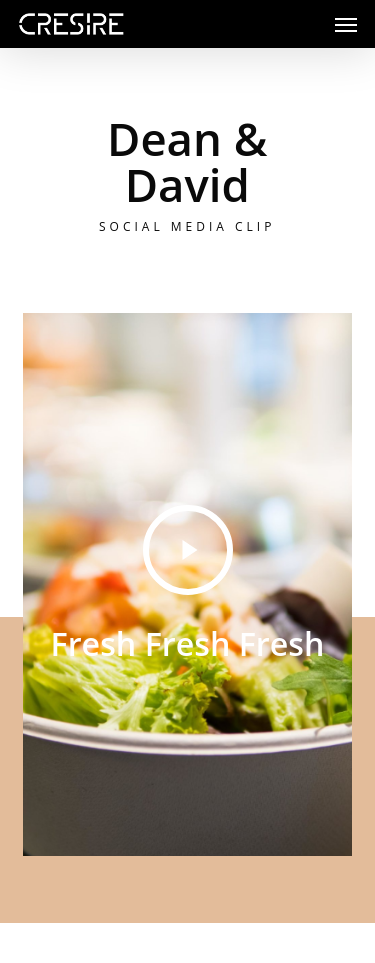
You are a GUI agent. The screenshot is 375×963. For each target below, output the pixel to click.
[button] (346, 24)
